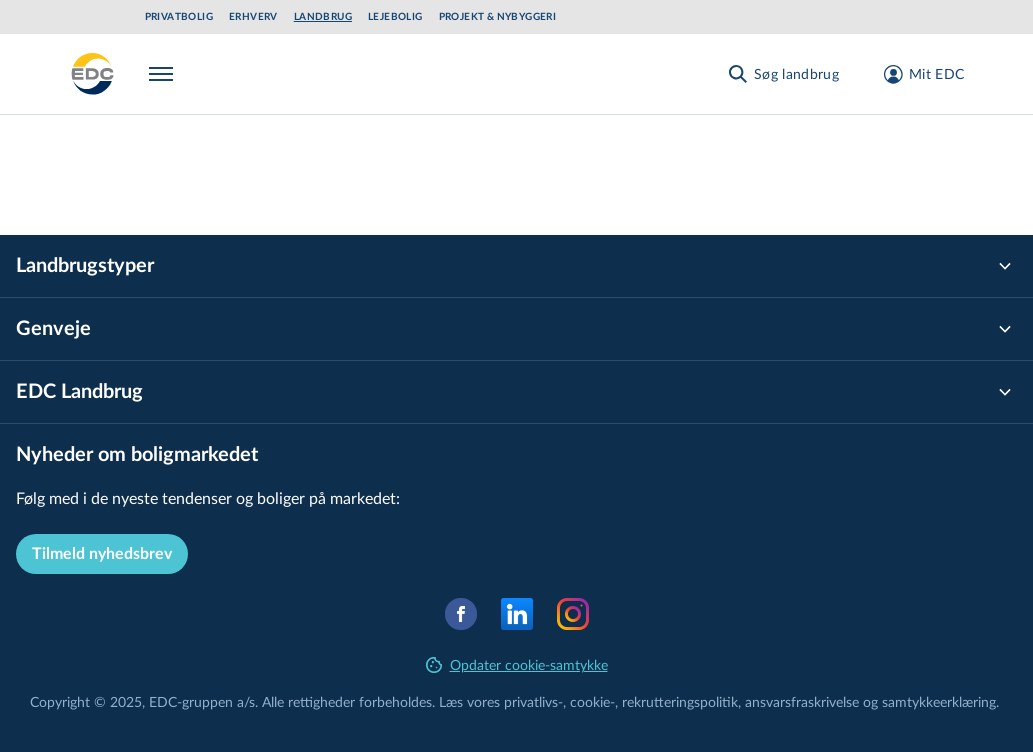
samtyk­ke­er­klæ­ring (939, 701)
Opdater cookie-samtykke (517, 664)
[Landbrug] (93, 74)
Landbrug (323, 17)
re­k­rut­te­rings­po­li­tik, (683, 701)
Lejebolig (395, 17)
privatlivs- (533, 701)
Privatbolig (179, 17)
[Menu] (165, 74)
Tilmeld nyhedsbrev (102, 554)
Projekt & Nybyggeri (498, 17)
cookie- (592, 701)
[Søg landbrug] (782, 74)
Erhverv (253, 17)
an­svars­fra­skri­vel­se (802, 701)
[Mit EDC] (917, 74)
